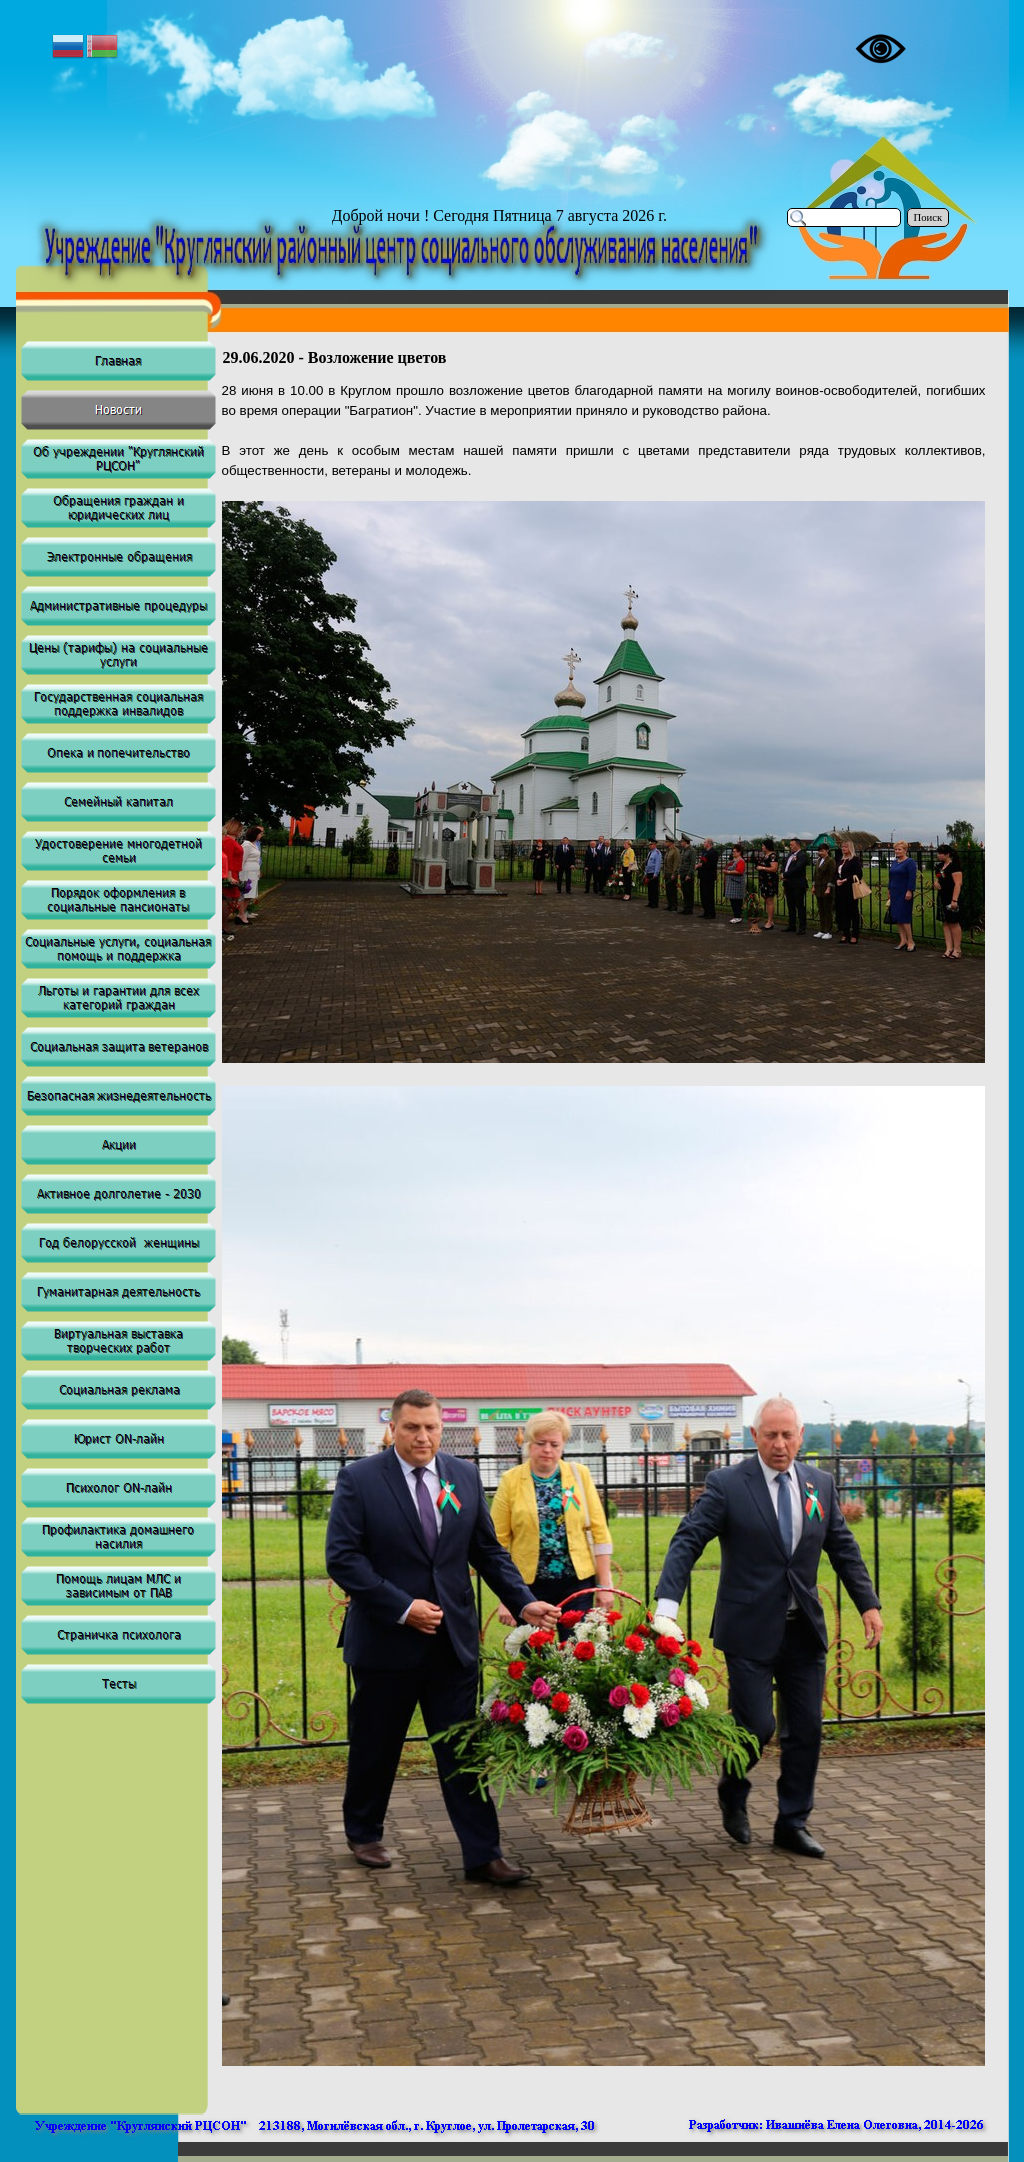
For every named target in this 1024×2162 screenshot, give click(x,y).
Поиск (928, 217)
